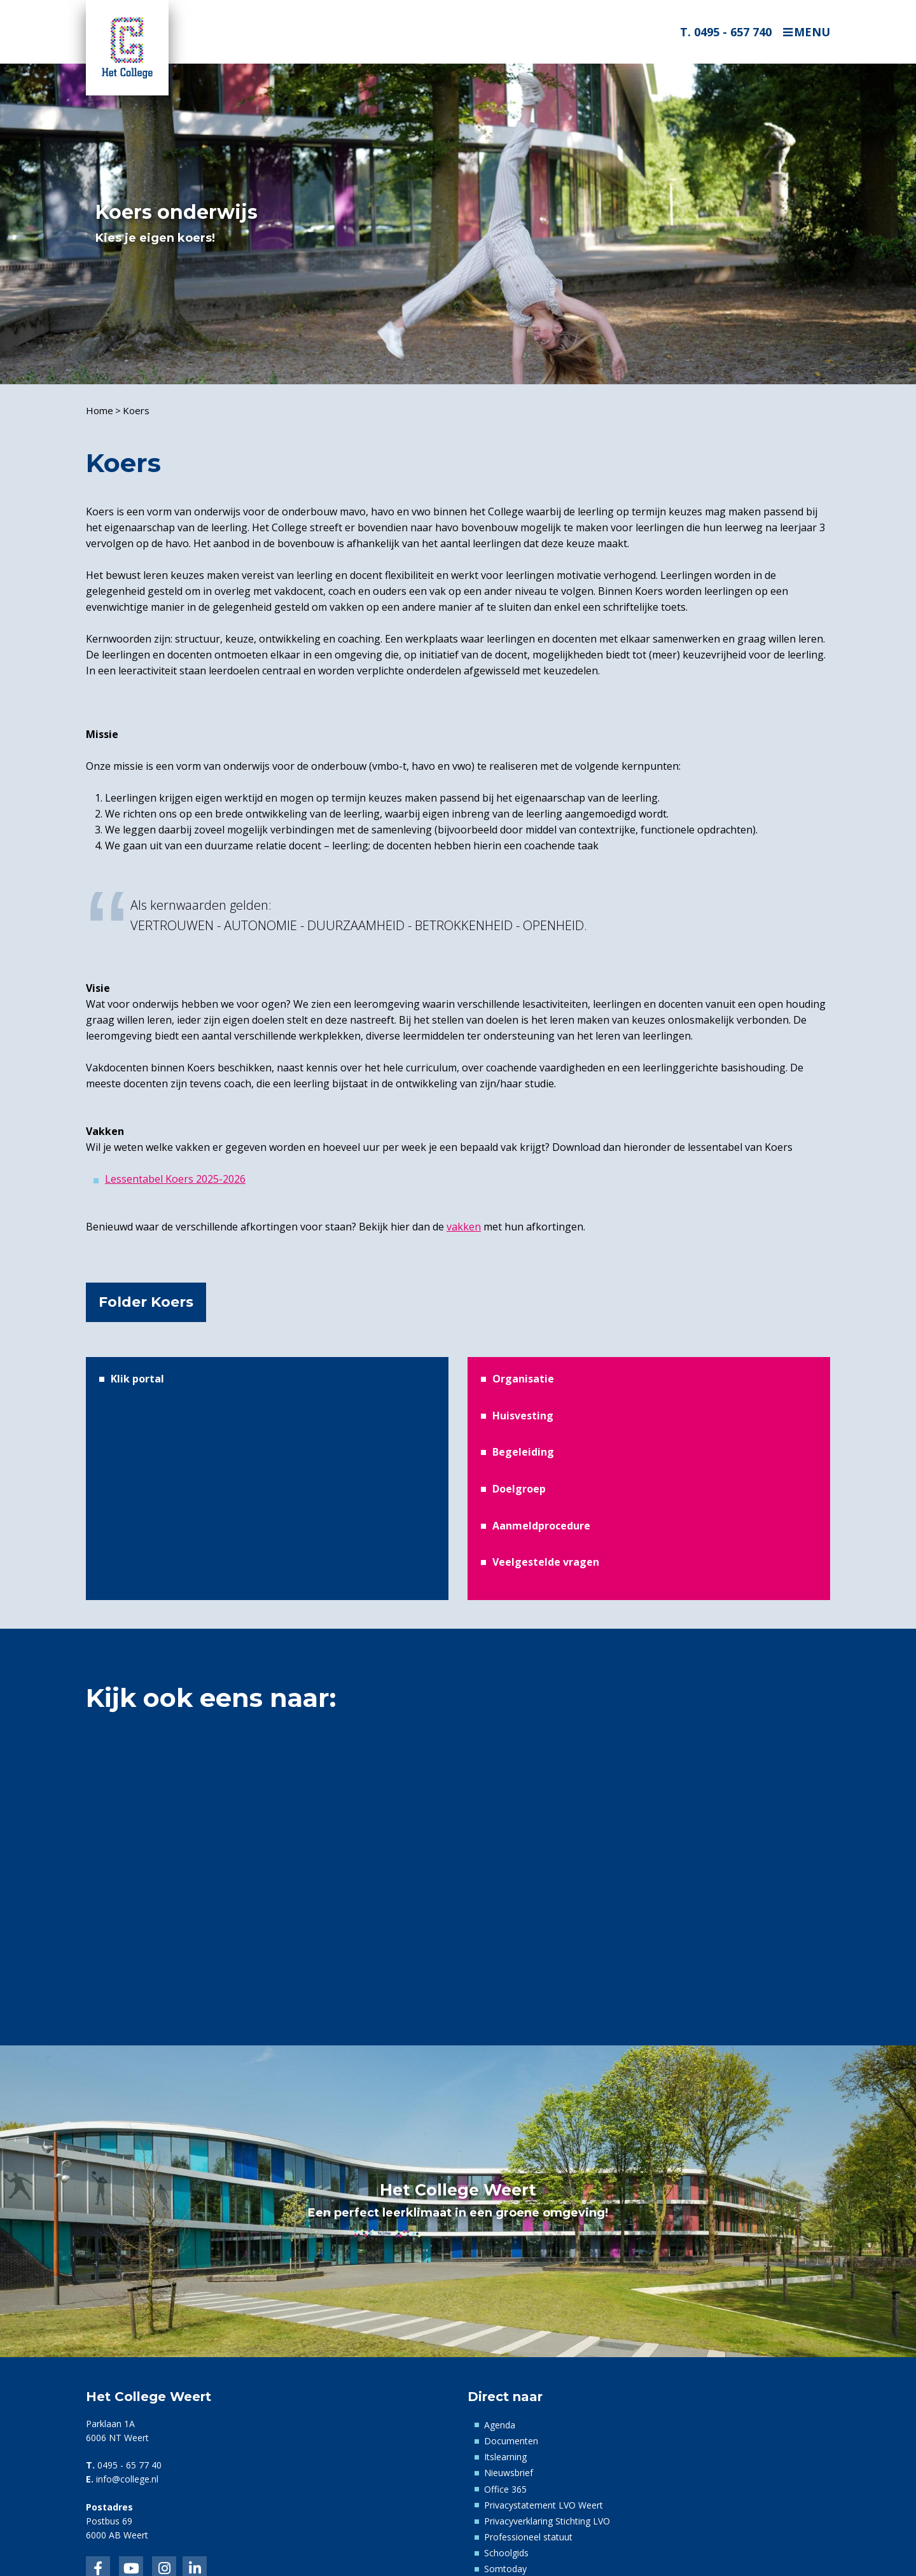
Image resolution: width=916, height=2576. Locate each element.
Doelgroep (519, 1489)
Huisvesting (522, 1416)
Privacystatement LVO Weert (543, 2505)
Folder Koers (146, 1302)
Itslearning (505, 2457)
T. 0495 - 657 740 (726, 32)
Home (99, 410)
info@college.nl (127, 2479)
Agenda (499, 2425)
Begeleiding (523, 1452)
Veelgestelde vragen (545, 1562)
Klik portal (137, 1379)
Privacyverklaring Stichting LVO (547, 2521)
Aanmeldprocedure (541, 1526)
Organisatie (523, 1379)
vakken (464, 1227)
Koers (136, 410)
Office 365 (505, 2489)
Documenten (511, 2441)
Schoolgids (506, 2553)
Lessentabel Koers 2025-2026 (175, 1179)
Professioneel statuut (528, 2537)
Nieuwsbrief (508, 2473)
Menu (812, 32)
